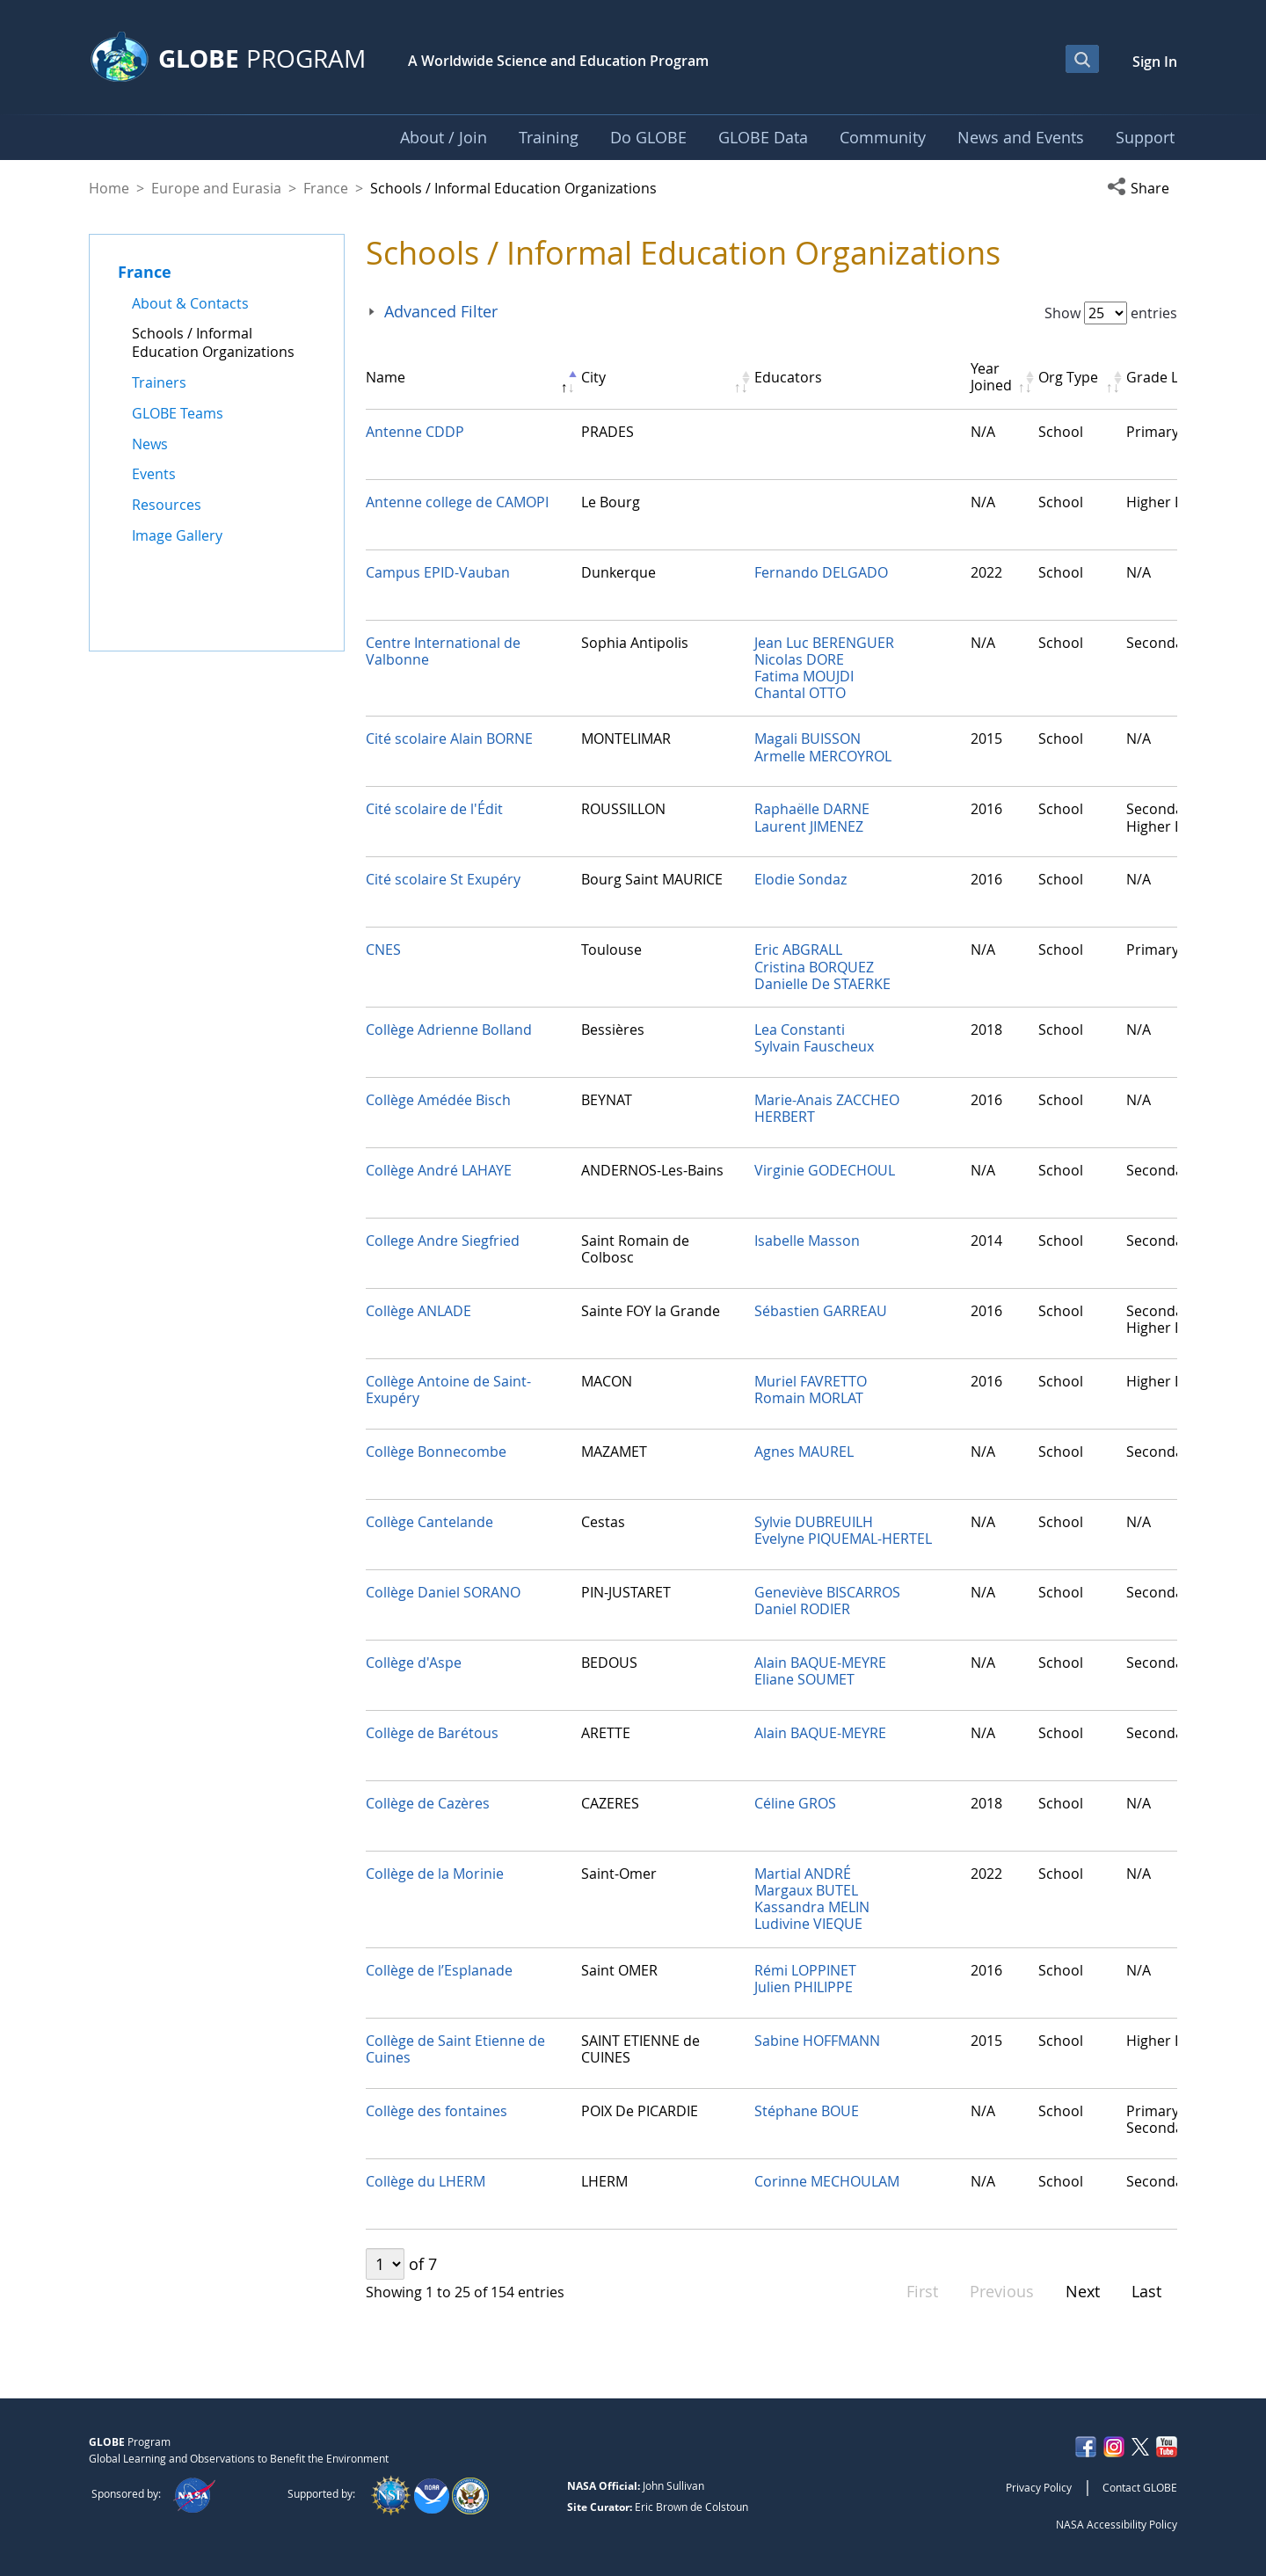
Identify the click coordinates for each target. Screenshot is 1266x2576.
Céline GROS (795, 1803)
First (922, 2291)
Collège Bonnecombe (436, 1451)
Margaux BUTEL (806, 1890)
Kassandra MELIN (811, 1907)
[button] (1142, 188)
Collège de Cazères (428, 1803)
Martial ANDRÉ (802, 1873)
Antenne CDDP (415, 431)
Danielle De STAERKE (822, 983)
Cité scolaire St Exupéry (443, 879)
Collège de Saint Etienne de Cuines (455, 2049)
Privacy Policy (1039, 2487)
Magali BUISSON (807, 738)
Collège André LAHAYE (439, 1170)
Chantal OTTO (800, 692)
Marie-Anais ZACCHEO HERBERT (826, 1108)
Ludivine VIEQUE (808, 1923)
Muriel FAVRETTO (810, 1381)
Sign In (1154, 61)
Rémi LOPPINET (805, 1970)
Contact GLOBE (1139, 2487)
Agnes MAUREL (804, 1451)
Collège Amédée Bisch (438, 1100)
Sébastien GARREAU (820, 1311)
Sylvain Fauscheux (814, 1046)
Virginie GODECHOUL (824, 1170)
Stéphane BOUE (806, 2111)
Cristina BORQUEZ (814, 967)
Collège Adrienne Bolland (449, 1029)
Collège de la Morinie (435, 1873)
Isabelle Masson (807, 1240)
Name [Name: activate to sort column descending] (385, 377)
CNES (383, 949)
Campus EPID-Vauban (438, 572)
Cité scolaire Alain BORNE (449, 738)
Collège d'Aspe (414, 1662)
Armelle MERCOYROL (822, 756)
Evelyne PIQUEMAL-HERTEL (843, 1538)
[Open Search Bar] (1082, 59)
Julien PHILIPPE (803, 1987)
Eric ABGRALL (798, 949)
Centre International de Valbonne (443, 651)
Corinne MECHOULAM (826, 2181)
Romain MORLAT (808, 1398)
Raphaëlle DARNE (811, 809)
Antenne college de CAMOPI (457, 502)
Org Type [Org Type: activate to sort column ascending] (1068, 377)
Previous (1002, 2291)
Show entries (1110, 313)
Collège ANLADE (418, 1311)
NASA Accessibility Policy (1116, 2524)
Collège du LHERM (425, 2181)
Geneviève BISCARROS (827, 1592)
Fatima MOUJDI (804, 676)
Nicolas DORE (799, 659)
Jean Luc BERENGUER (824, 642)
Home (109, 188)
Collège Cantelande (429, 1522)
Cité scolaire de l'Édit (434, 809)
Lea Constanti (799, 1029)
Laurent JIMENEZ (808, 826)
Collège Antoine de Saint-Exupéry (448, 1390)
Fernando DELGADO (821, 572)
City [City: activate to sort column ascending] (593, 377)
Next (1083, 2291)
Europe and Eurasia (216, 188)
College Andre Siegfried (443, 1240)
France (325, 188)
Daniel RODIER (802, 1609)
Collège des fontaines (436, 2111)
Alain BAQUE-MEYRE (820, 1662)
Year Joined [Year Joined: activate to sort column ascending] (991, 377)
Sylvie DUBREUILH (813, 1522)
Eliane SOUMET (804, 1679)
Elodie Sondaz (800, 879)
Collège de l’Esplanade (439, 1970)
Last (1146, 2291)
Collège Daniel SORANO (443, 1592)
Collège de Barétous (432, 1733)
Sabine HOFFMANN (817, 2040)
